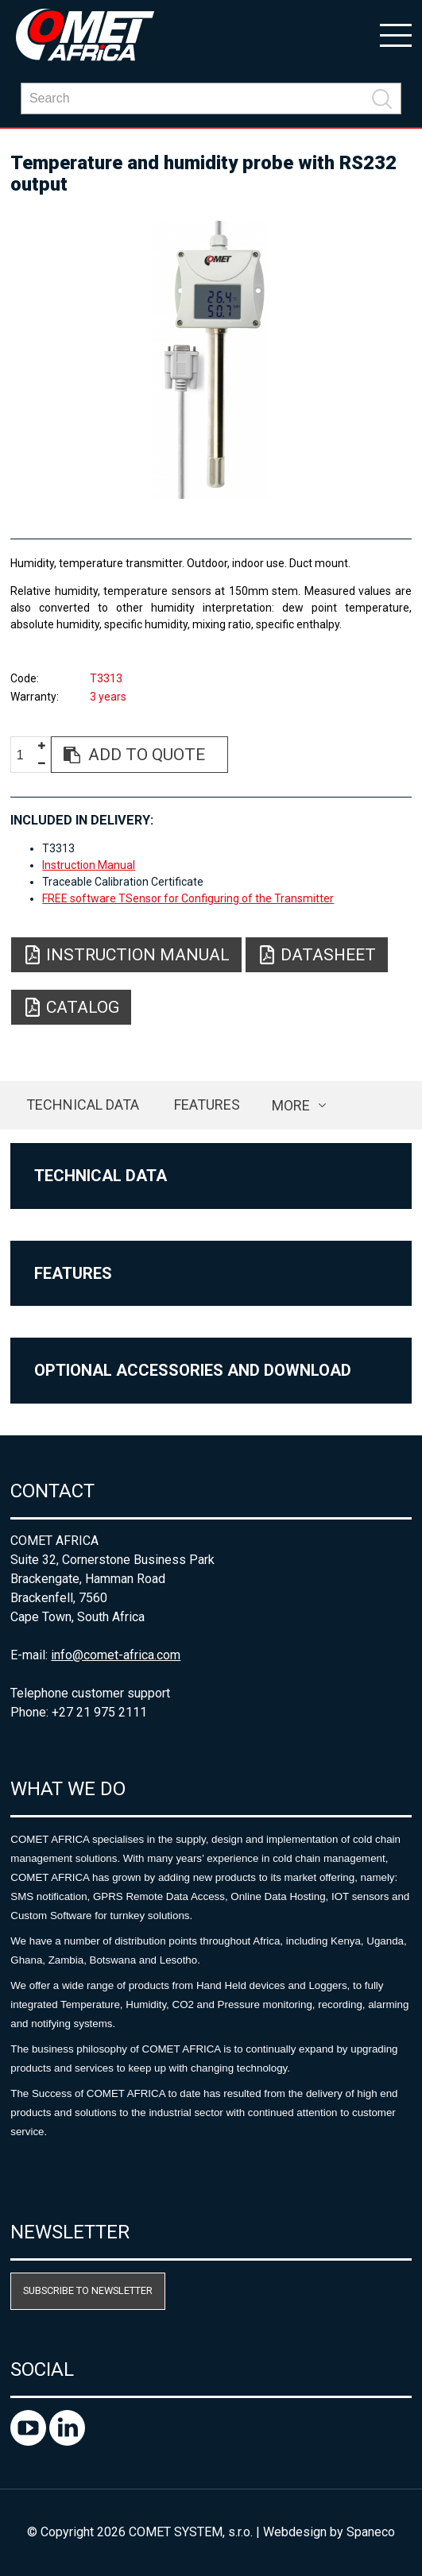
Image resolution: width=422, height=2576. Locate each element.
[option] (210, 360)
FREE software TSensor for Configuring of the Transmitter (188, 898)
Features (207, 1104)
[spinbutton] (26, 755)
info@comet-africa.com (115, 1655)
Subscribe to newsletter (88, 2290)
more (291, 1105)
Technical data (82, 1104)
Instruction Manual (88, 865)
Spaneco (371, 2531)
